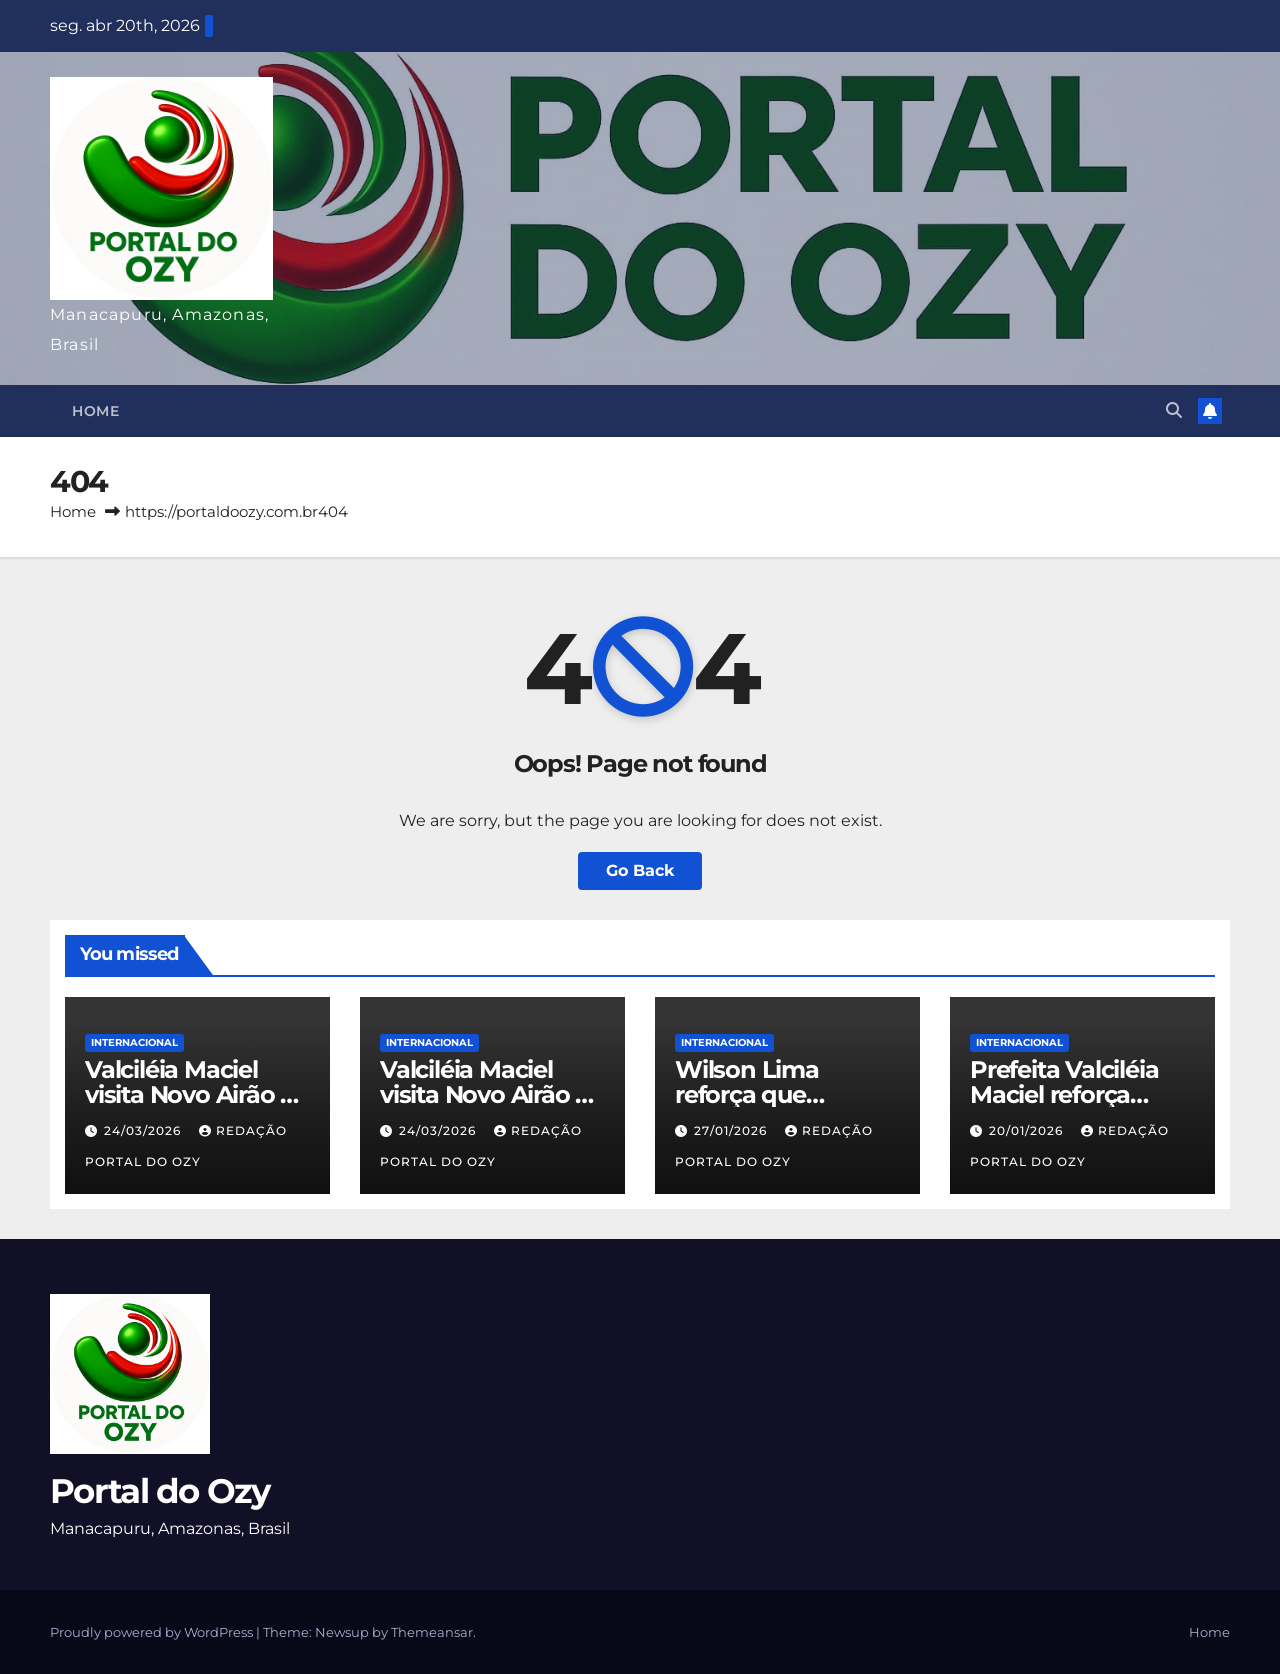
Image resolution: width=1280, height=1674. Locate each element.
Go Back (640, 870)
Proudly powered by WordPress (153, 1632)
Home (95, 411)
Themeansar (432, 1632)
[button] (1174, 410)
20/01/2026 (1028, 1130)
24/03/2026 (144, 1130)
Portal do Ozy (159, 1491)
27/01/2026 (732, 1130)
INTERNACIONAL (134, 1042)
